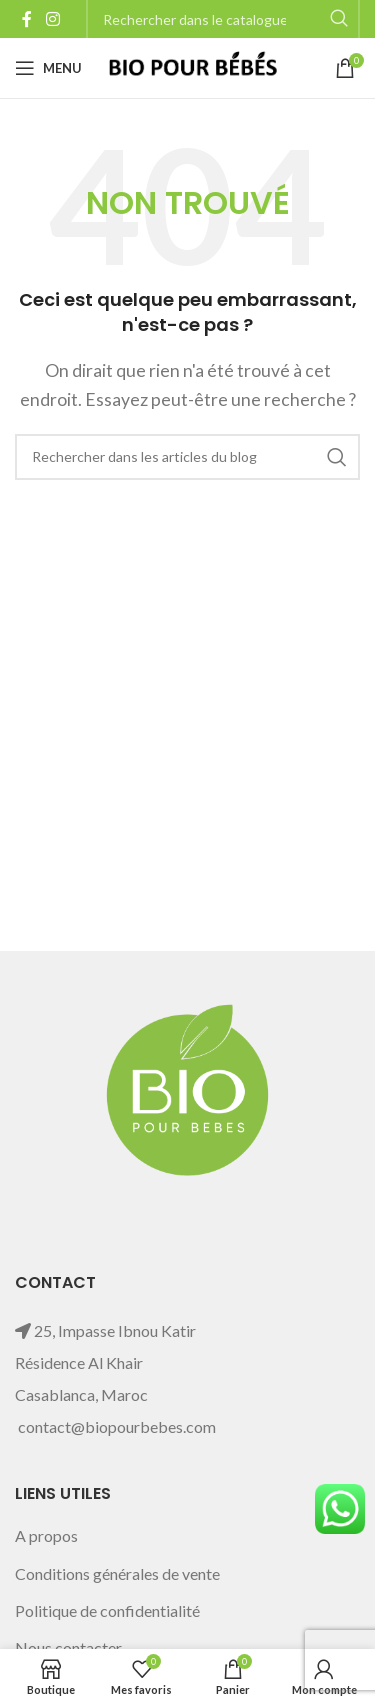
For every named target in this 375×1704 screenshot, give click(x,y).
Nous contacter (68, 1647)
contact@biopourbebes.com (117, 1426)
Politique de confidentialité (107, 1610)
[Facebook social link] (27, 19)
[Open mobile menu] (48, 68)
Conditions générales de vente (117, 1573)
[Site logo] (191, 65)
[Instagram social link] (52, 19)
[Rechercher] (187, 457)
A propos (46, 1535)
